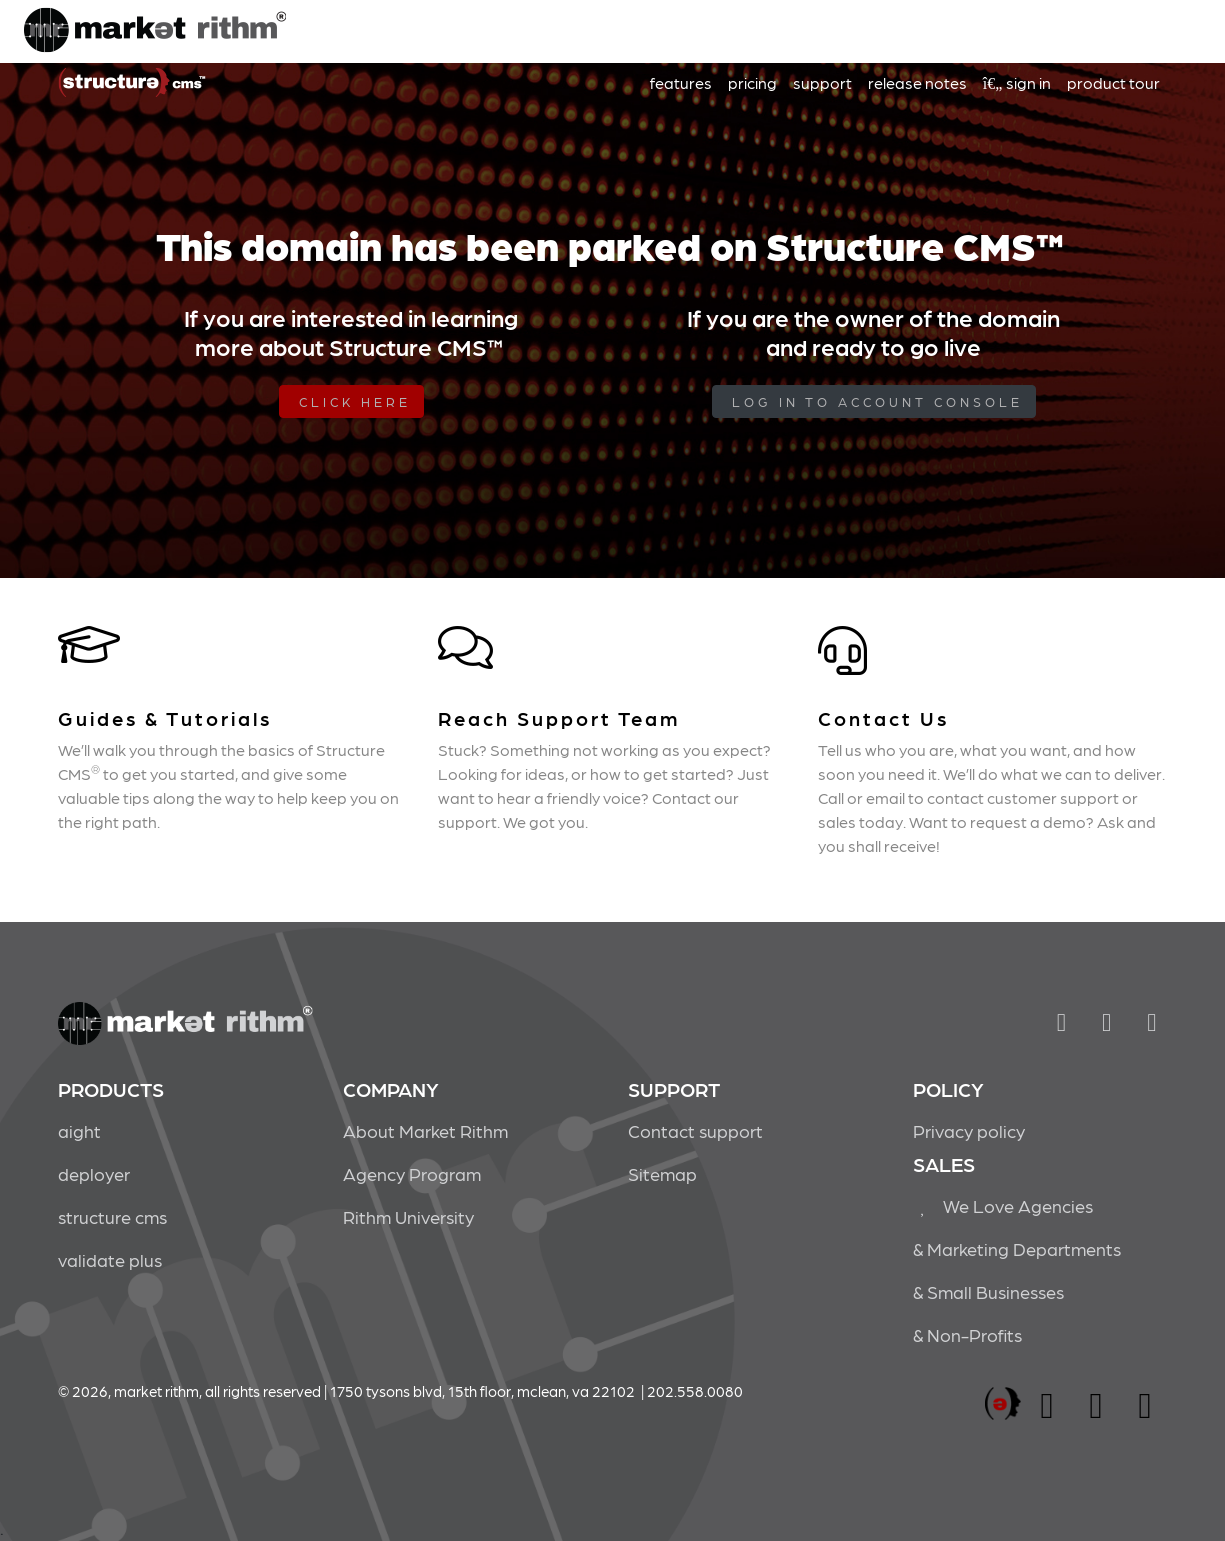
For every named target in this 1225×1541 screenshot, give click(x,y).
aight (79, 1130)
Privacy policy (969, 1130)
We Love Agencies (1003, 1205)
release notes (917, 82)
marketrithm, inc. (1003, 1404)
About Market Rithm (425, 1130)
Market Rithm (155, 32)
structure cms (112, 1216)
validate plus (110, 1259)
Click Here (355, 401)
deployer (94, 1173)
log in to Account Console (877, 401)
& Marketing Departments (1017, 1248)
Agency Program (412, 1173)
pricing (752, 82)
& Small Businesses (988, 1291)
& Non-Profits (967, 1334)
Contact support (695, 1130)
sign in (1017, 82)
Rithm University (408, 1216)
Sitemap (662, 1173)
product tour (1113, 82)
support (822, 82)
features (681, 82)
